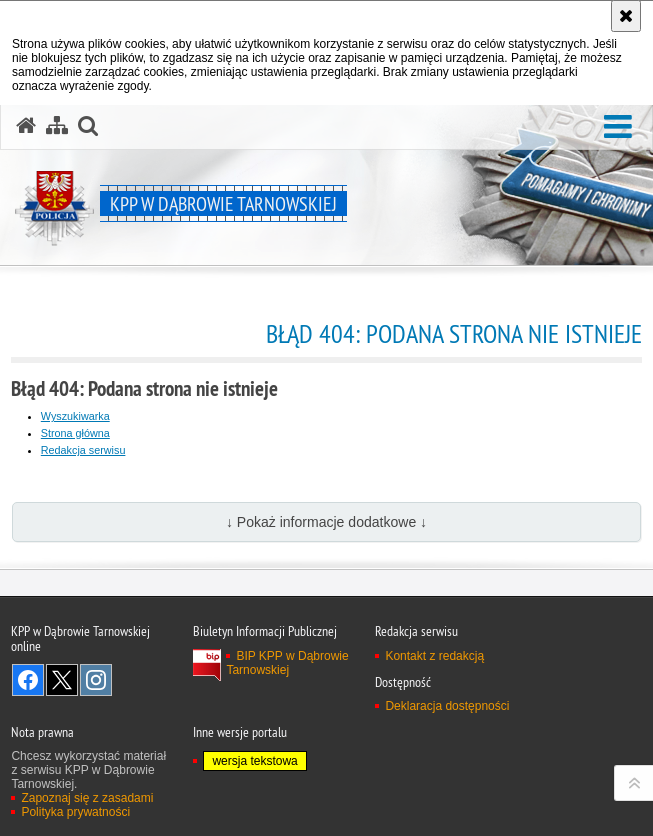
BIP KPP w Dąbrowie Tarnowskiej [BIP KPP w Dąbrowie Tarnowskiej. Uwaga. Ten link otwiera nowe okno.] (287, 663)
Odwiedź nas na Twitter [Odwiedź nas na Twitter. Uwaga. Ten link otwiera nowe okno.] (62, 680)
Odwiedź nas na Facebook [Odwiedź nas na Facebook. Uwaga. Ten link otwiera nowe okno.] (28, 680)
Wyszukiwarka (75, 416)
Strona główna (75, 433)
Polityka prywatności (75, 812)
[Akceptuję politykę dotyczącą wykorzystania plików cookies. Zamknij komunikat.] (626, 16)
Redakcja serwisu (83, 450)
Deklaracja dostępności (447, 706)
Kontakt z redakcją (434, 656)
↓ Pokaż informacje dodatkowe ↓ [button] (326, 522)
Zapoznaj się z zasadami (87, 798)
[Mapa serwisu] (57, 126)
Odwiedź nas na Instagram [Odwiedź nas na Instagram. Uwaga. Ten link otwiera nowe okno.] (96, 680)
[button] (618, 127)
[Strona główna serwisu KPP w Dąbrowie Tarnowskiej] (26, 126)
